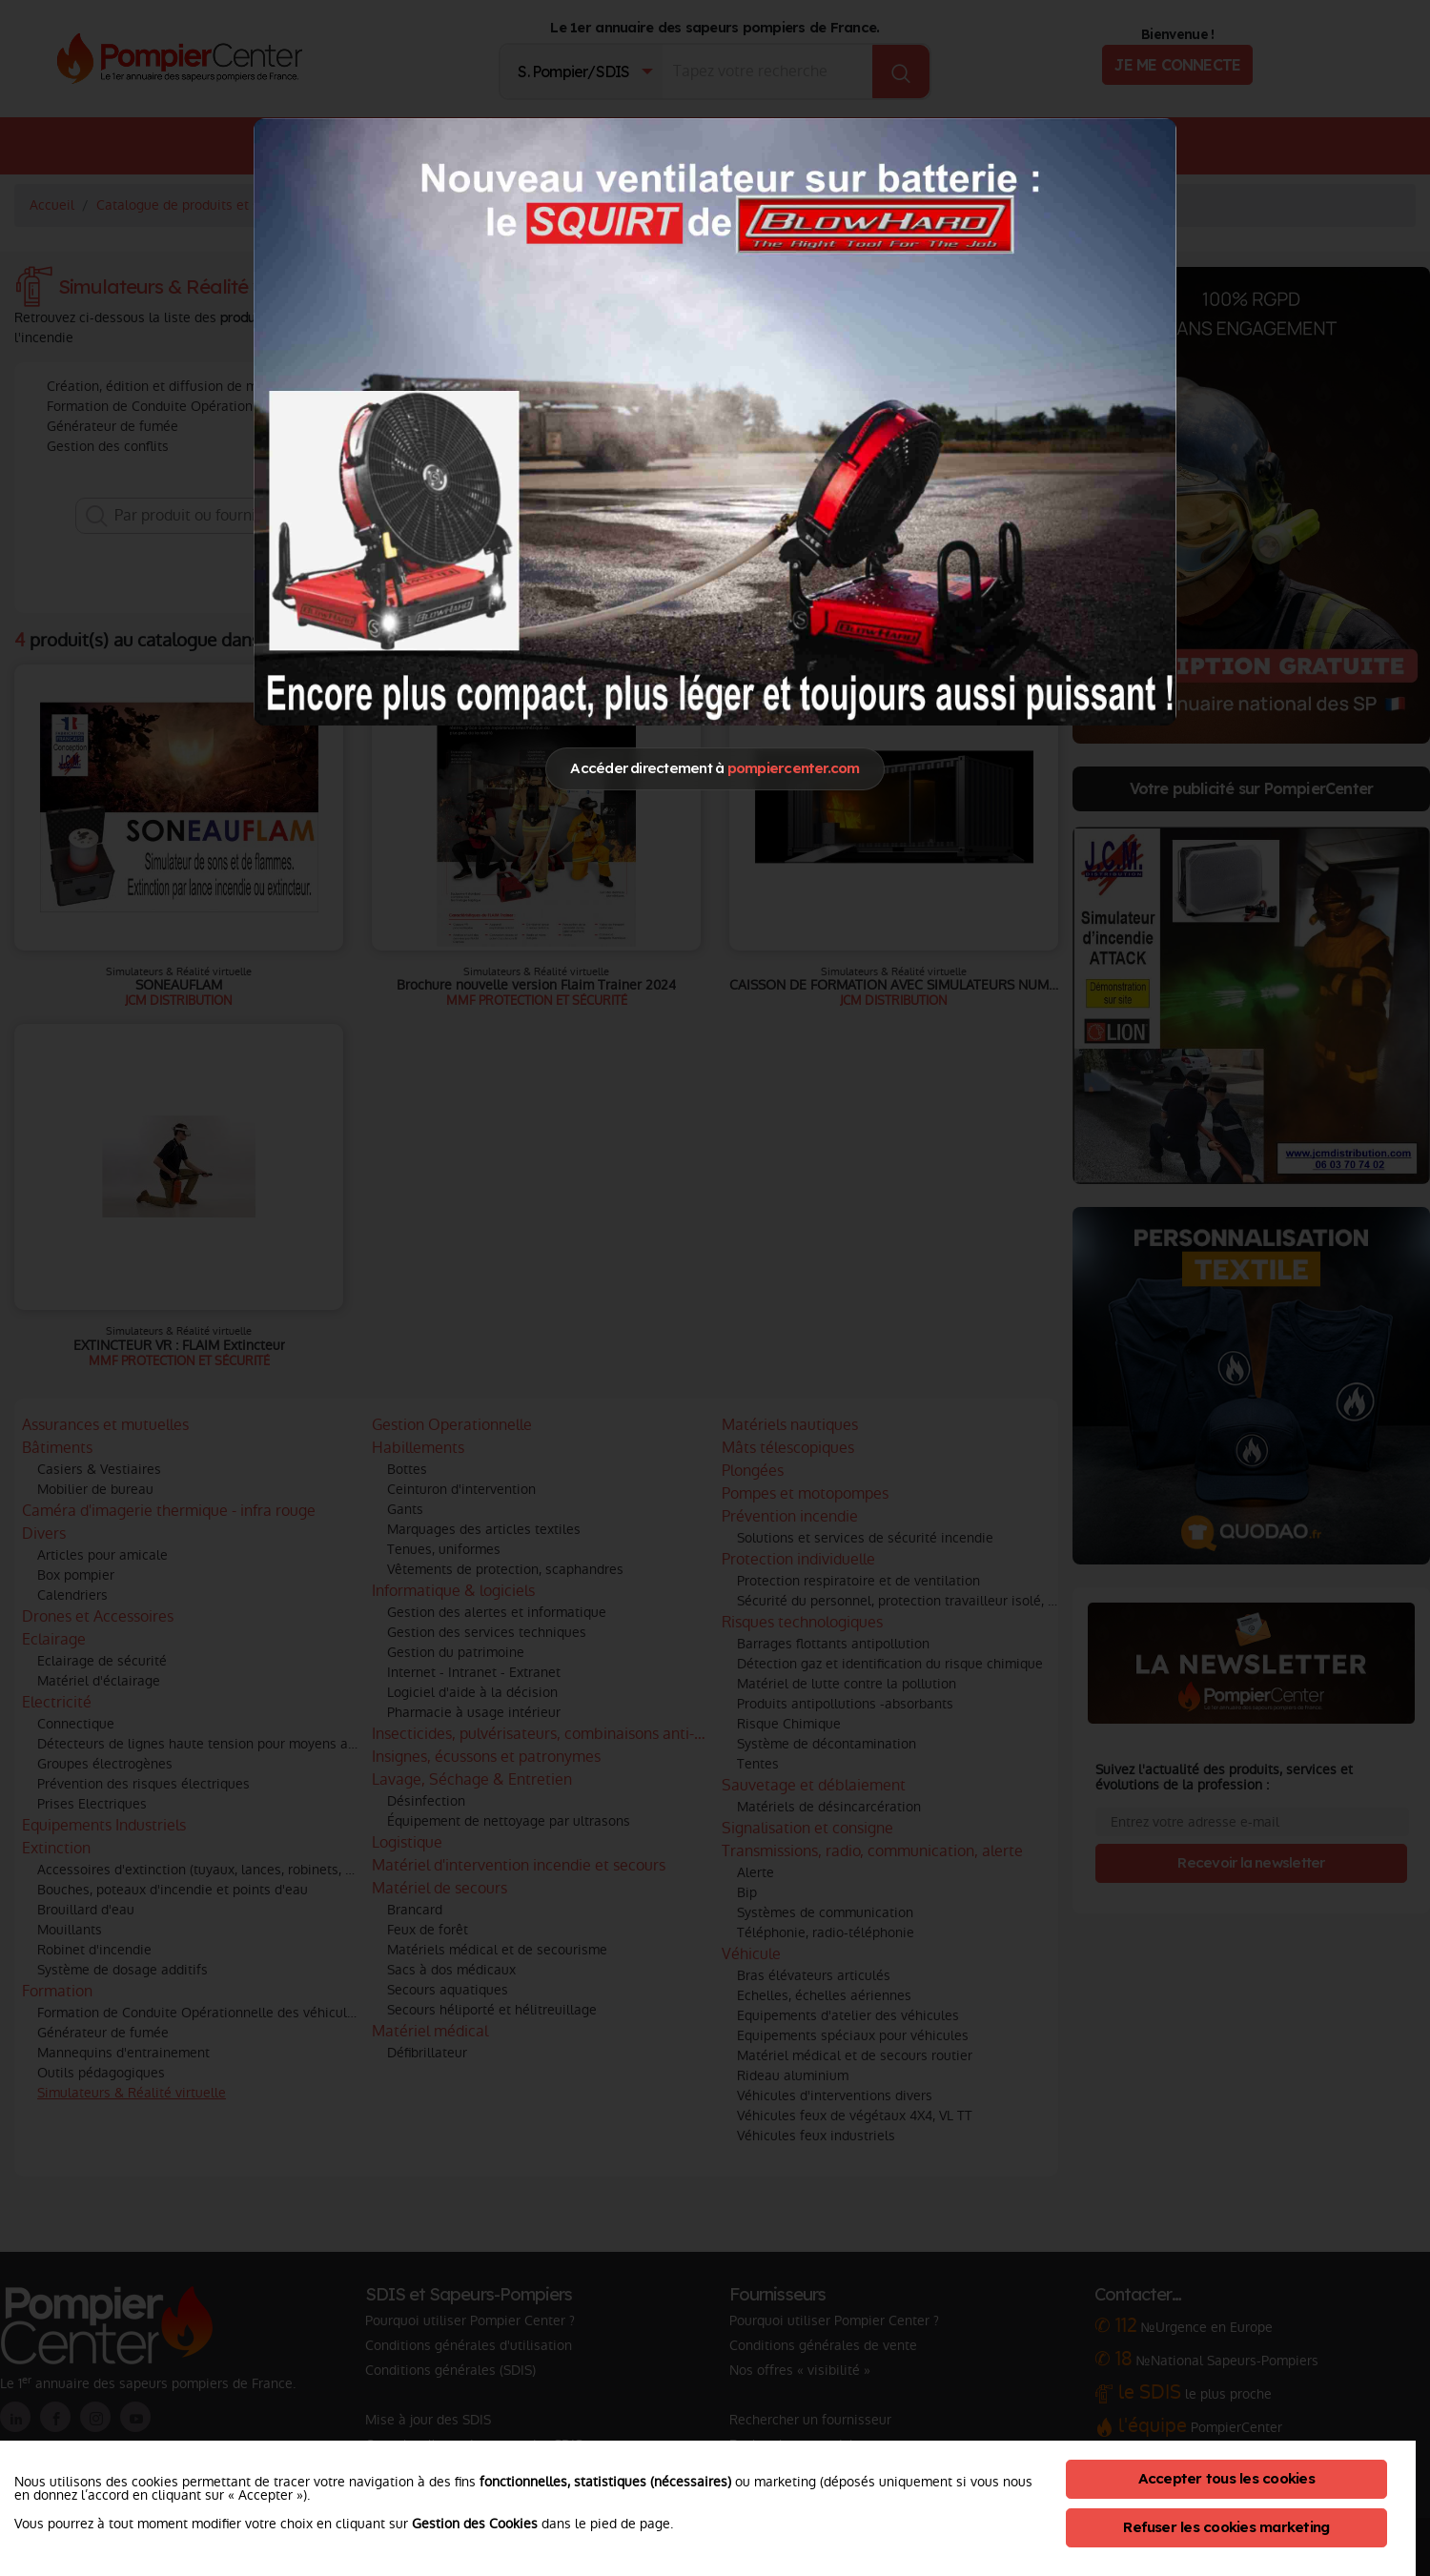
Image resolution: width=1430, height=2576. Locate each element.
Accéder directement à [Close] (714, 768)
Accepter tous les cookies (1226, 2478)
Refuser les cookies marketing (1226, 2527)
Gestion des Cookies (475, 2523)
